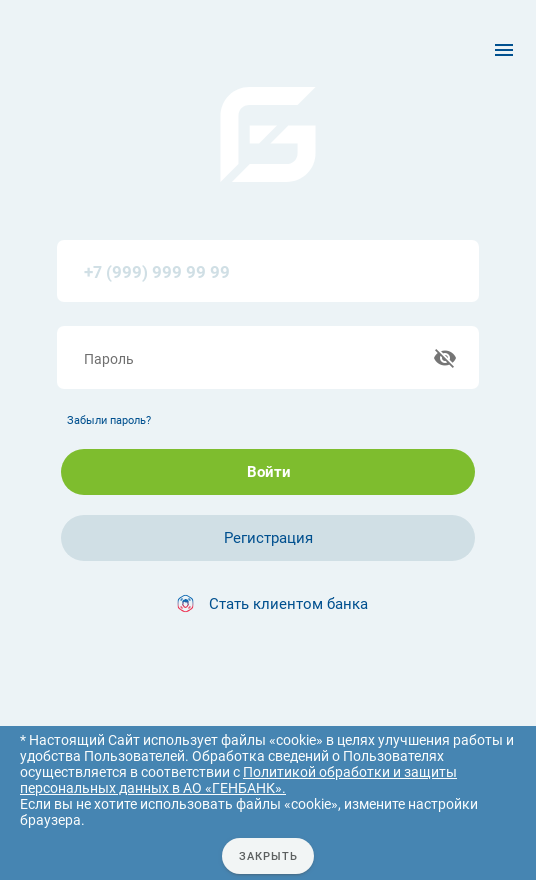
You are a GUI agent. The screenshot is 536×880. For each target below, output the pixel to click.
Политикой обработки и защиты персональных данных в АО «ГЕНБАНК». (238, 780)
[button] (268, 607)
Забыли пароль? (109, 423)
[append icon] (444, 360)
